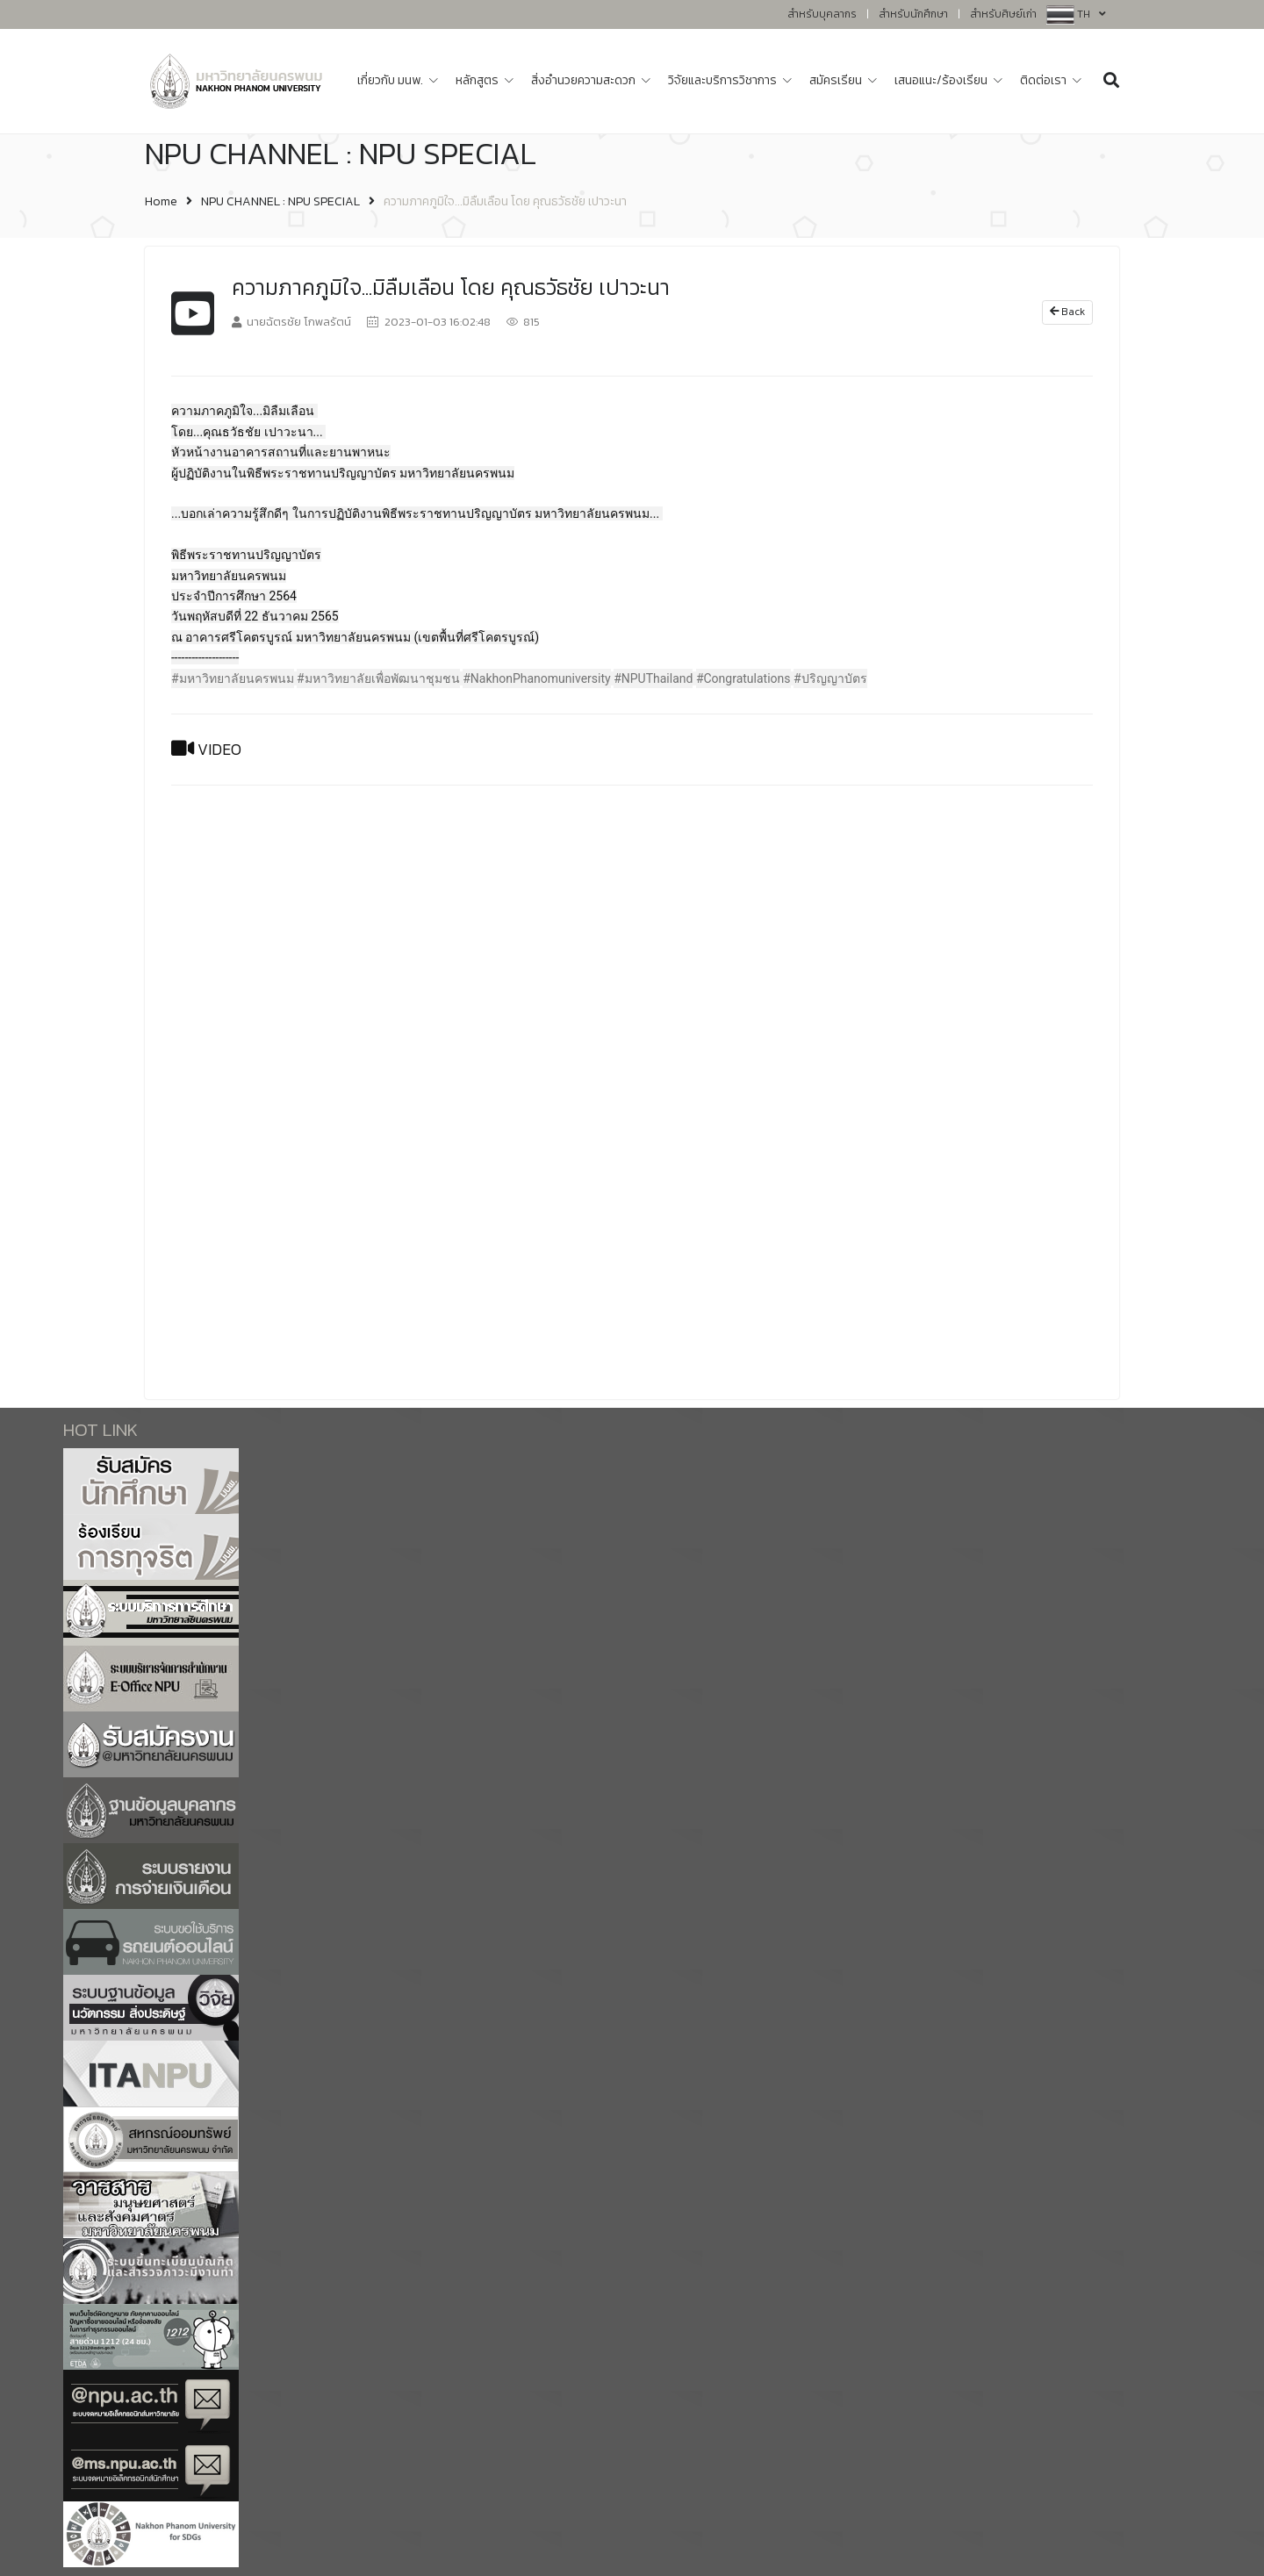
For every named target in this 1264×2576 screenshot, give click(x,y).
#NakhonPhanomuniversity (536, 678)
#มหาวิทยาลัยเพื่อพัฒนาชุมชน (378, 678)
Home (161, 201)
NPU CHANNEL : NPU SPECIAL (280, 201)
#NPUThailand (653, 678)
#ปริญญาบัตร (830, 678)
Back (1067, 311)
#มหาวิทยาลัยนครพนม (232, 678)
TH (1091, 14)
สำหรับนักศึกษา (913, 14)
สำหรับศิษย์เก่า (1003, 14)
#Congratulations (743, 678)
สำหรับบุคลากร (822, 14)
